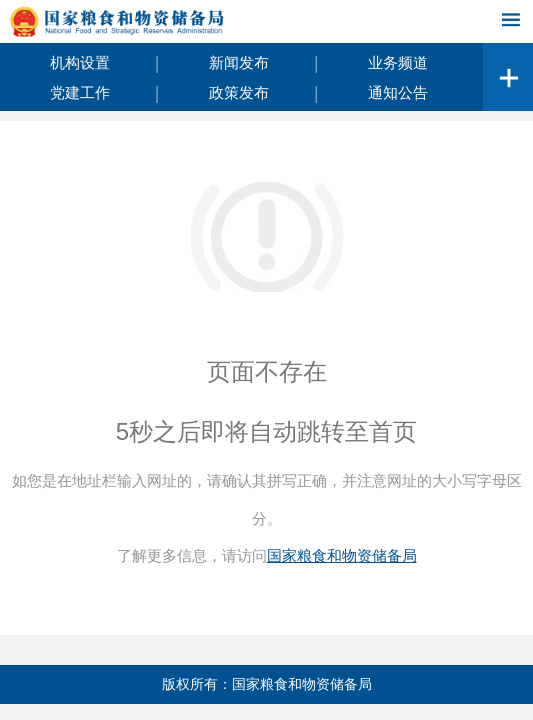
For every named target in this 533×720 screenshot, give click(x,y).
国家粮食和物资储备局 (342, 555)
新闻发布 (239, 62)
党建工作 (80, 92)
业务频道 (398, 62)
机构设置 (80, 62)
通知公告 (398, 92)
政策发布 (239, 92)
